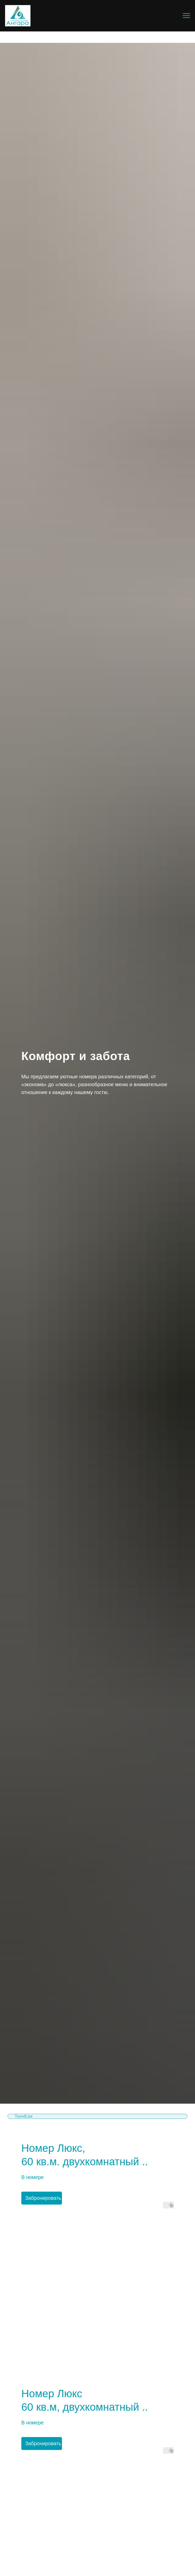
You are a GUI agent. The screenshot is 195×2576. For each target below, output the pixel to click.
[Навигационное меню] (186, 15)
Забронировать (43, 2198)
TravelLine (24, 2116)
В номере (32, 2177)
